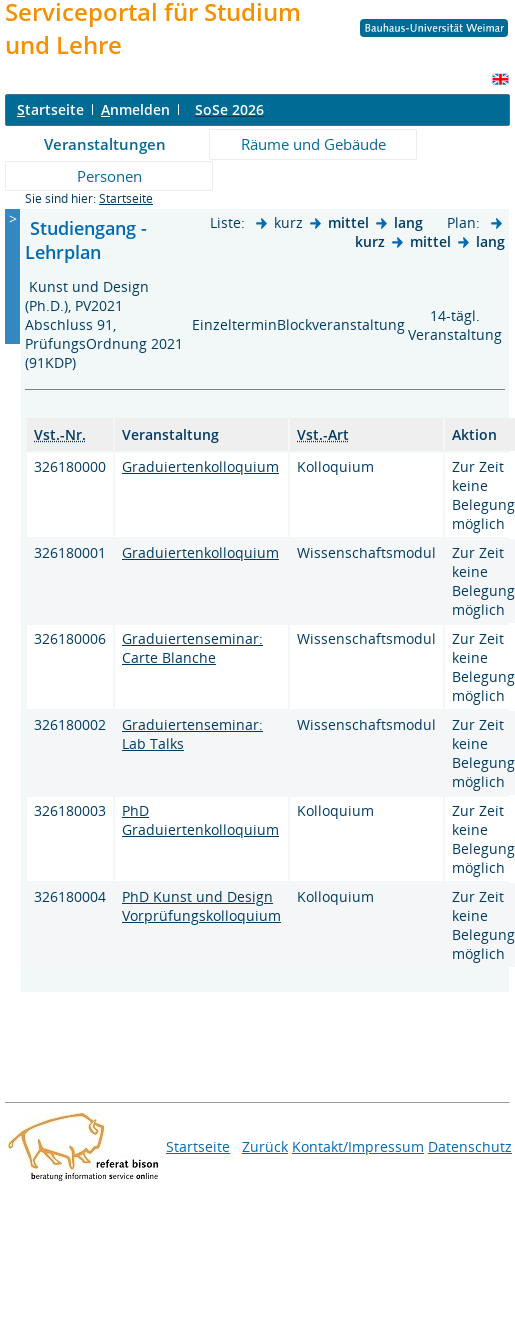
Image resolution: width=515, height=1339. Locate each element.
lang (408, 222)
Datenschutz (470, 1146)
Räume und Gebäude (313, 144)
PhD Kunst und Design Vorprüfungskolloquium (201, 906)
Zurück (265, 1146)
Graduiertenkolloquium (200, 466)
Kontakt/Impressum (358, 1146)
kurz (370, 241)
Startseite (126, 198)
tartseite (50, 109)
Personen (109, 176)
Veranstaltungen (105, 144)
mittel (348, 222)
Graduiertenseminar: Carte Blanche (192, 648)
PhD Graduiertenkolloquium (200, 820)
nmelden (135, 109)
